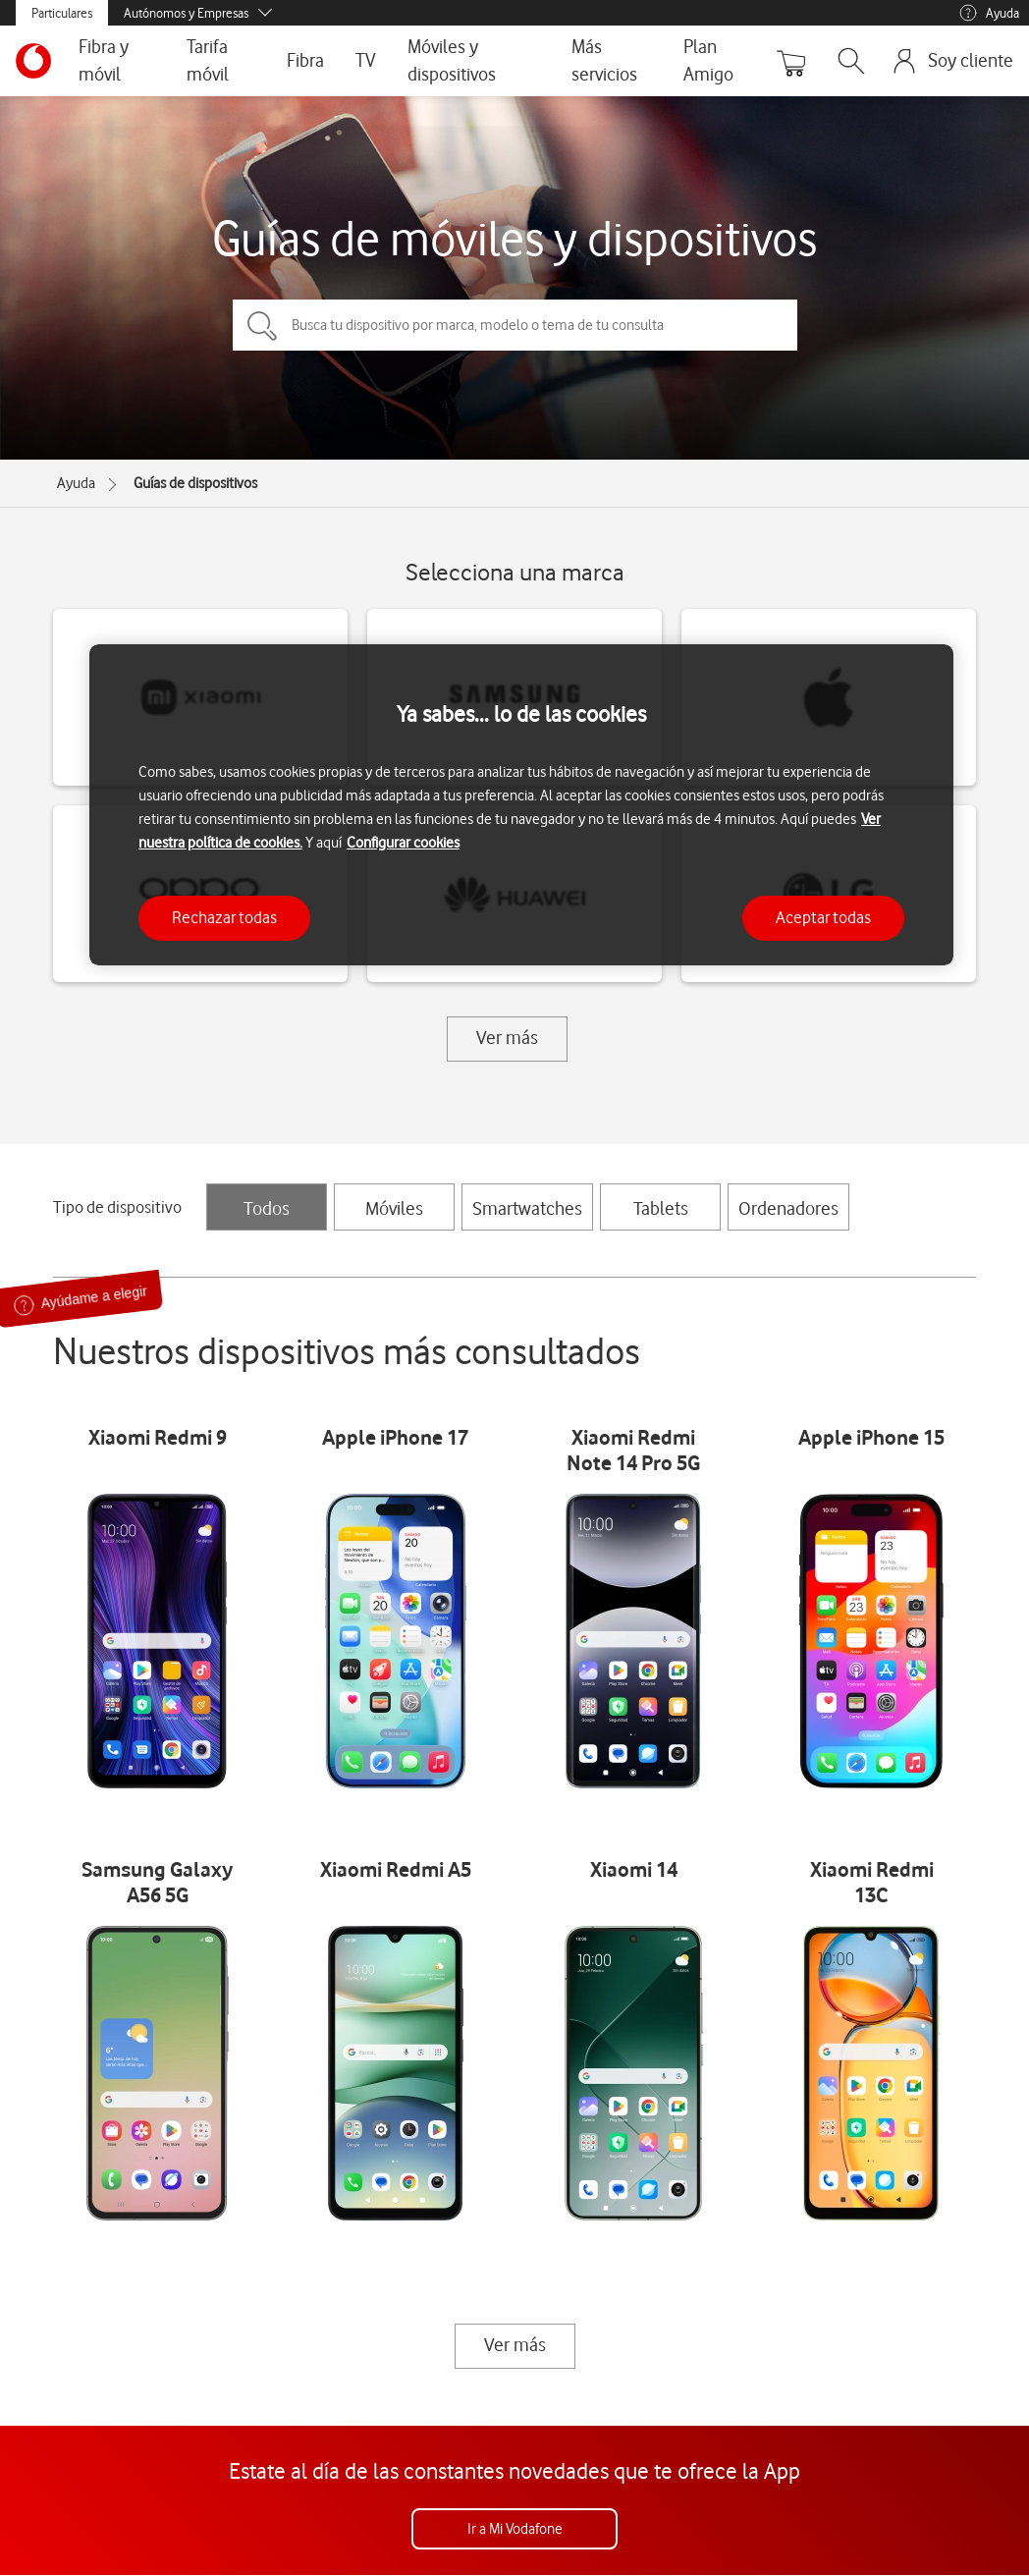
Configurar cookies (403, 842)
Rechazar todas (224, 917)
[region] (521, 804)
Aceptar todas (823, 917)
